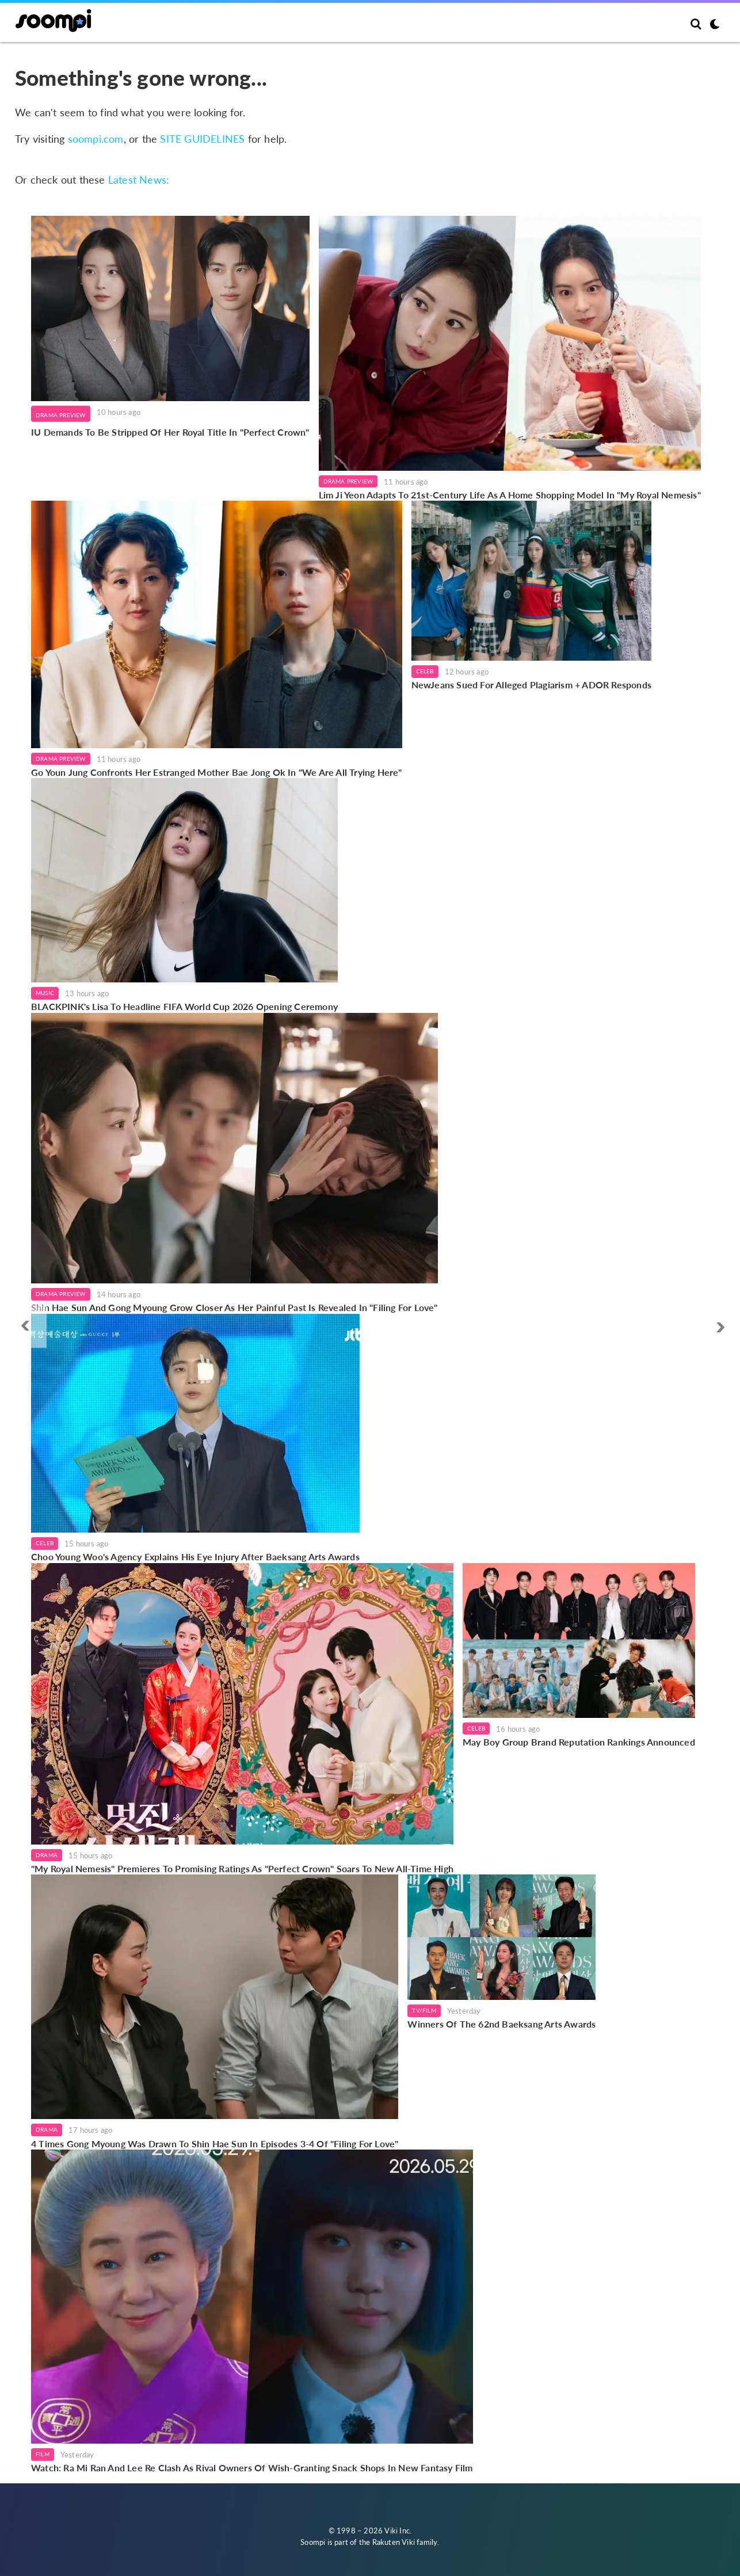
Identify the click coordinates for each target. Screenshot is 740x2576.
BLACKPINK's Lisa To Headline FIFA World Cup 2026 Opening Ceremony (184, 1006)
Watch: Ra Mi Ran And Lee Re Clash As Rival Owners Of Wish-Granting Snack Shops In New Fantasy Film (252, 2467)
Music (45, 992)
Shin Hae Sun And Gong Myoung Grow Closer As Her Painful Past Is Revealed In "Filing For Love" (234, 1307)
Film (42, 2454)
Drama (47, 1854)
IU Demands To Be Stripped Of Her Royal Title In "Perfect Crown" (170, 431)
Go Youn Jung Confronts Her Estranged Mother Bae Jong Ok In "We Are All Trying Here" (216, 772)
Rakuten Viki (393, 2542)
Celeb (425, 671)
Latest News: (138, 179)
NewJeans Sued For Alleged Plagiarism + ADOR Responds (531, 684)
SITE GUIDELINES (202, 138)
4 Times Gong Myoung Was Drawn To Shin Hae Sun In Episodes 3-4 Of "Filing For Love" (214, 2143)
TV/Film (424, 2010)
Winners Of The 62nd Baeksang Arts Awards (501, 2023)
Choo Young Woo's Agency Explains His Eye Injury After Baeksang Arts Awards (195, 1556)
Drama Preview (61, 414)
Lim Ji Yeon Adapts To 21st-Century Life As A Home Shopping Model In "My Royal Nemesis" (510, 494)
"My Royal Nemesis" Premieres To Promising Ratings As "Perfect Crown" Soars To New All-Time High (242, 1868)
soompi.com (96, 138)
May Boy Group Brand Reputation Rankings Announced (579, 1741)
